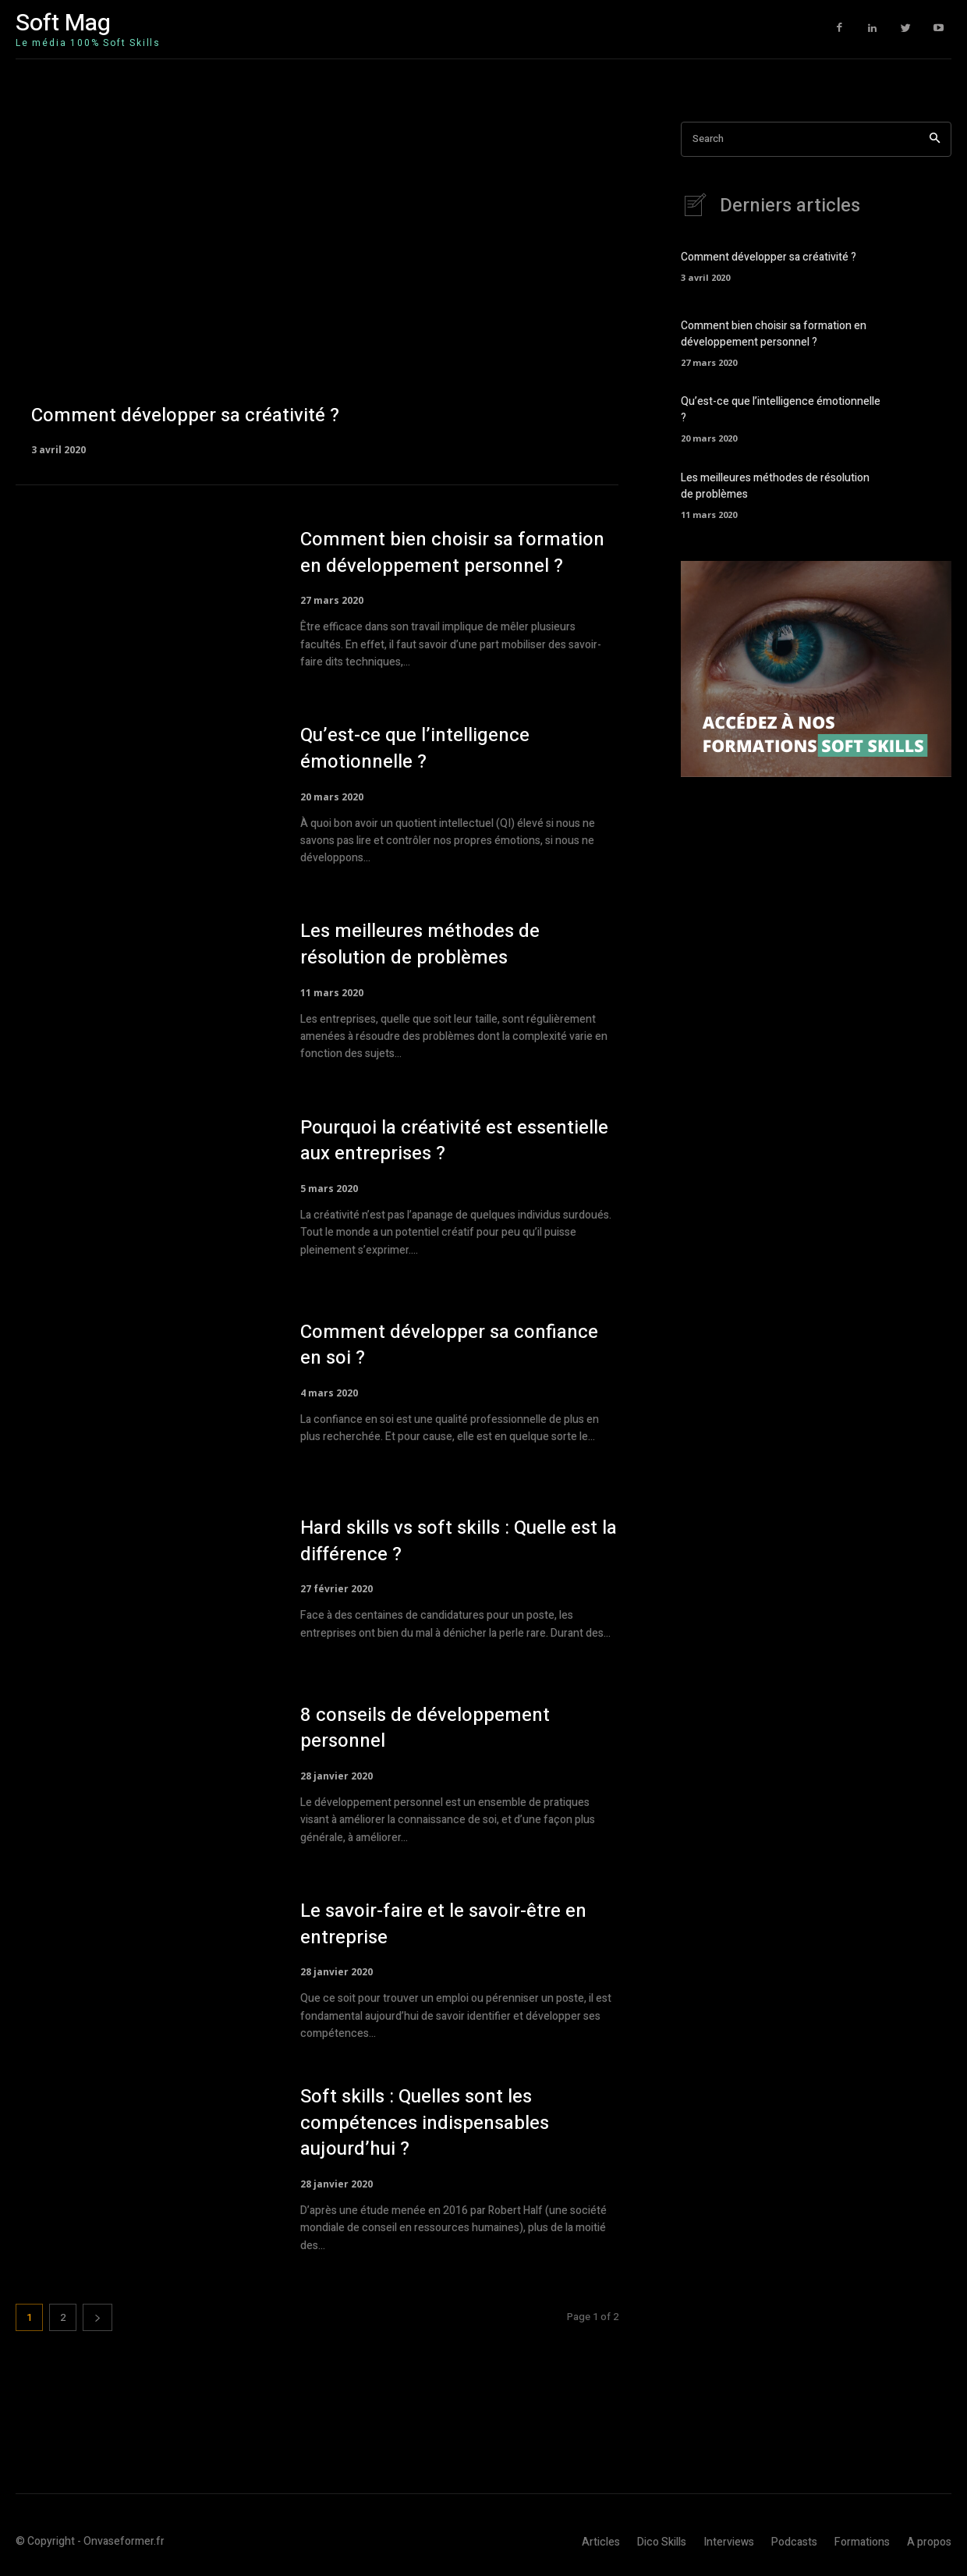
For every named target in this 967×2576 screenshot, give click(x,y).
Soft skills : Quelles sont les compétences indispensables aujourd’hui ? (424, 2123)
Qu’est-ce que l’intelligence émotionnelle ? (415, 748)
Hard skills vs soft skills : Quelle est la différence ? (458, 1541)
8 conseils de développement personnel (425, 1728)
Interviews (728, 2542)
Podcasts (794, 2542)
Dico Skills (661, 2542)
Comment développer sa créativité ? (768, 258)
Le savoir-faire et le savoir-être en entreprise (443, 1924)
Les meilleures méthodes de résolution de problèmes (420, 944)
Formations (862, 2542)
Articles (601, 2542)
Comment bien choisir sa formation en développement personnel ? (452, 553)
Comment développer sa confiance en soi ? (449, 1345)
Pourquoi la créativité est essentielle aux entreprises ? (454, 1141)
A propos (929, 2542)
